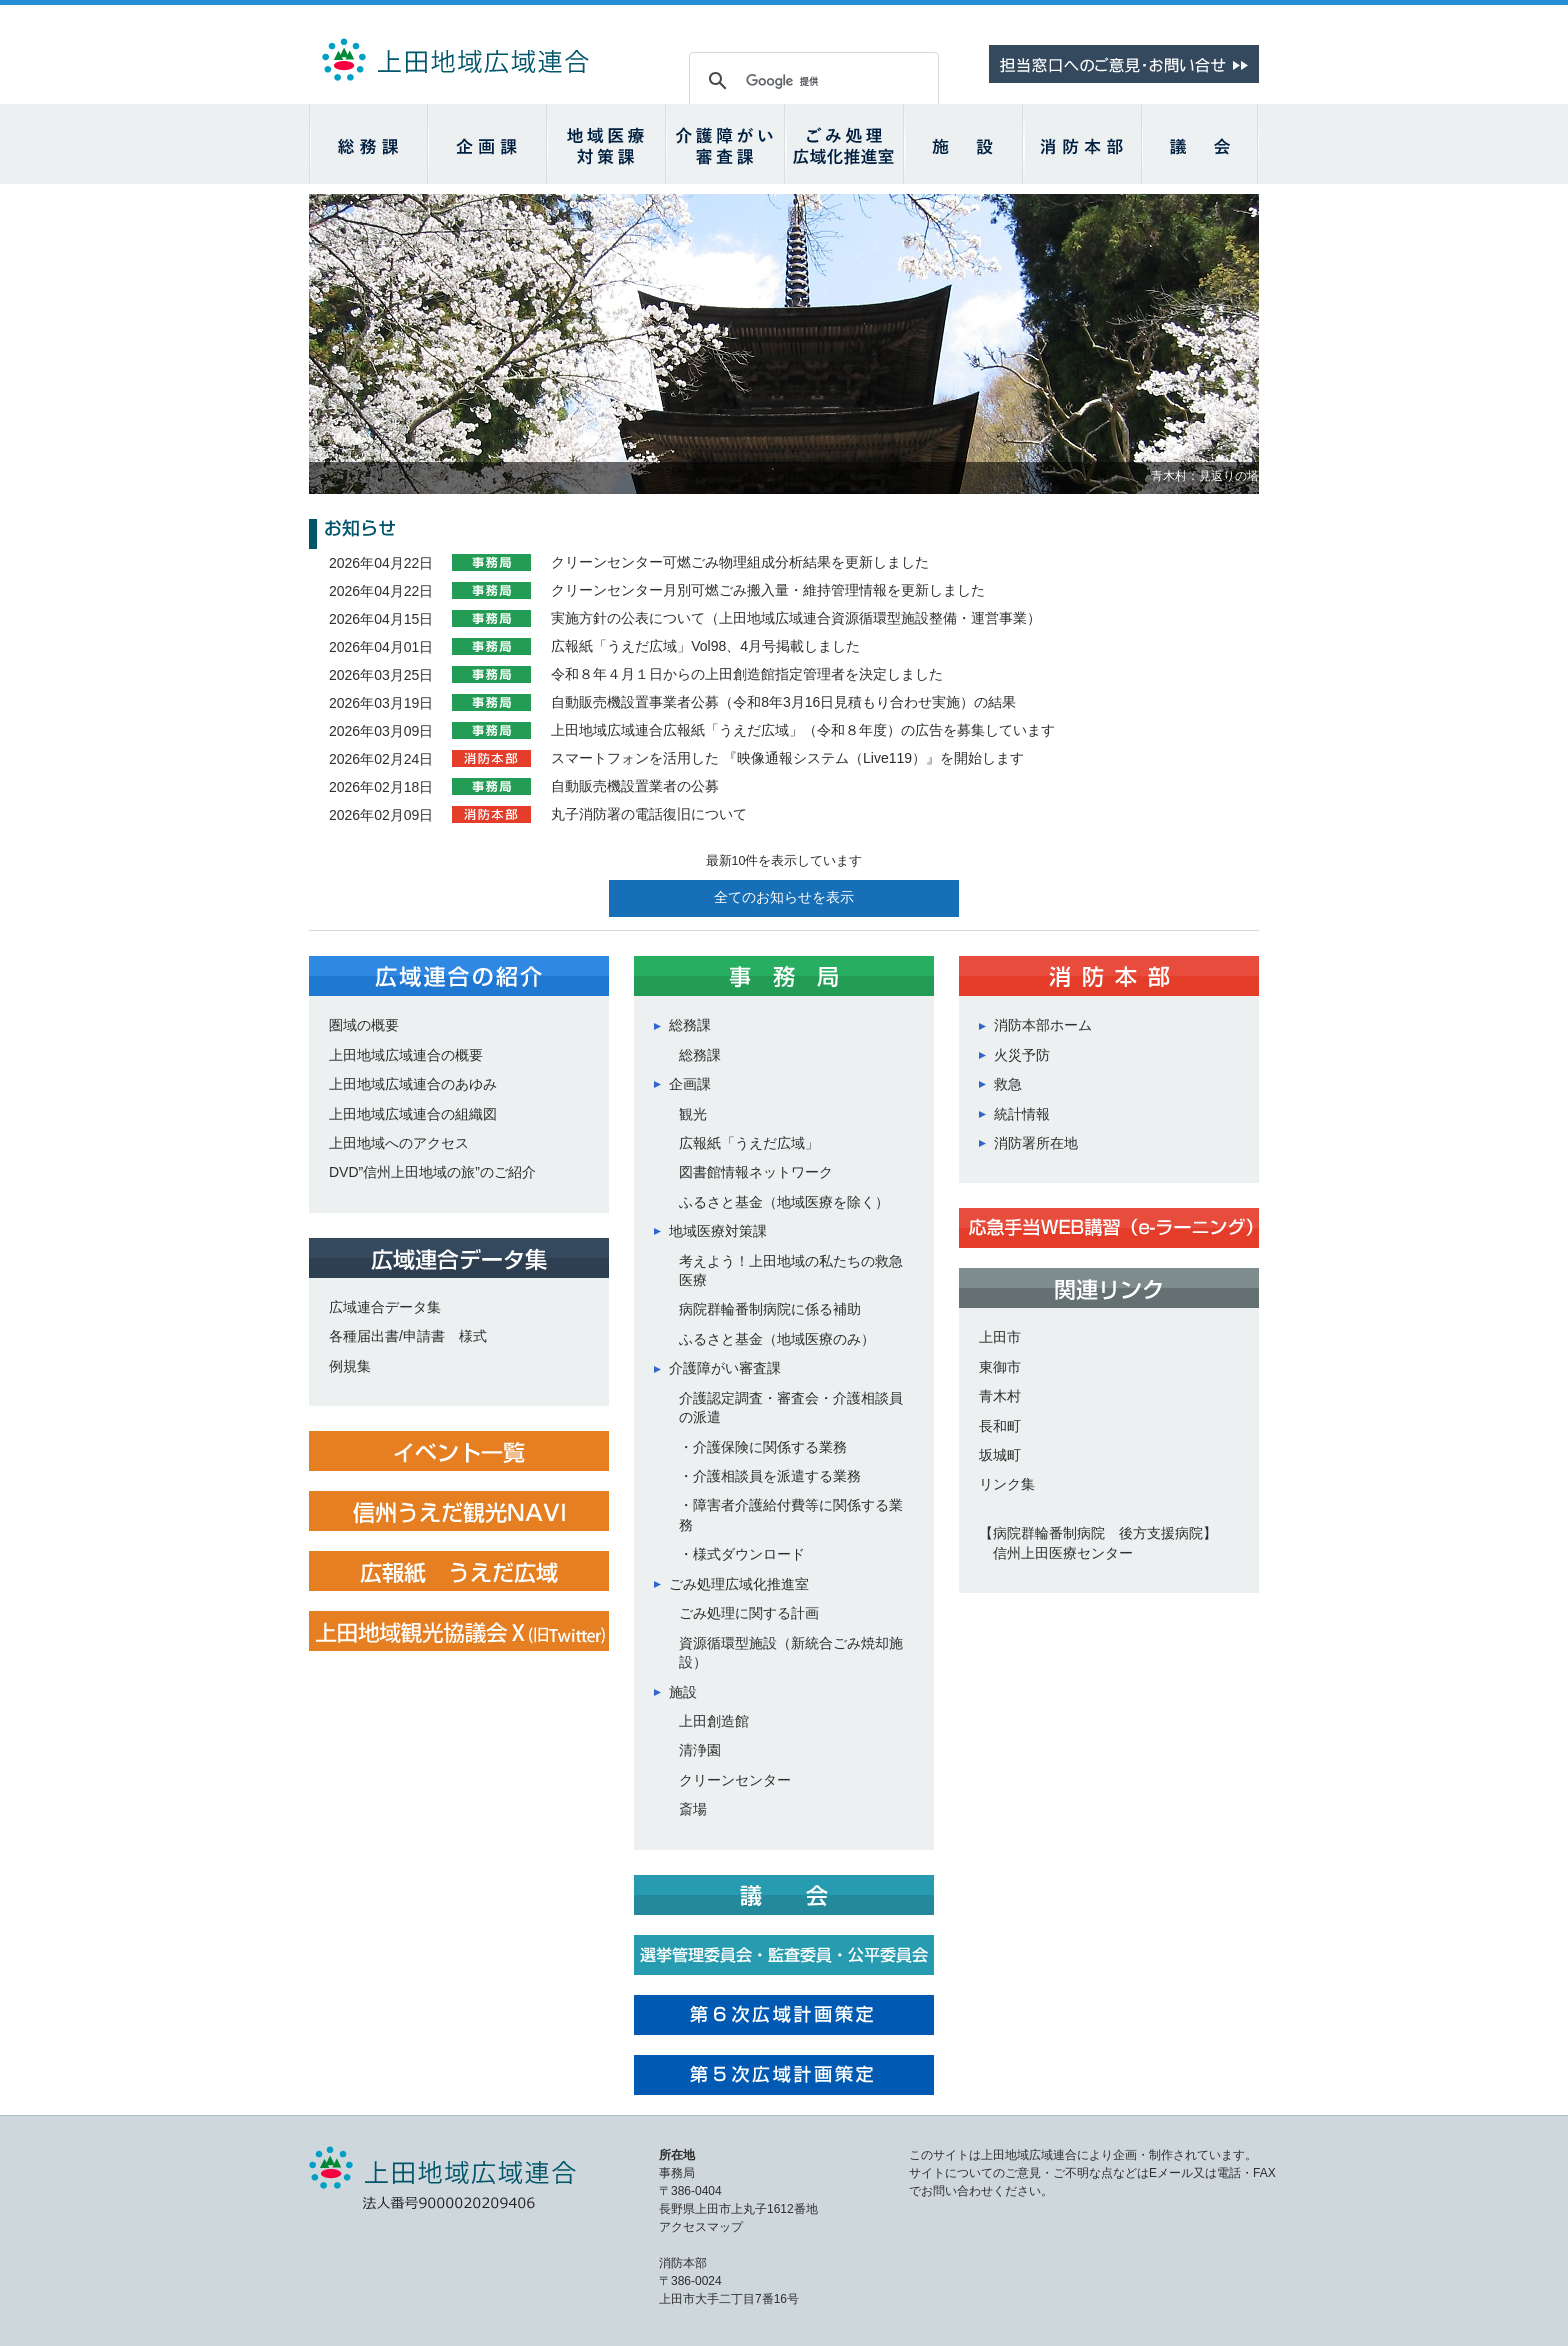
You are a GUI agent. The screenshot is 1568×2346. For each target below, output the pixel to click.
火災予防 (1022, 1055)
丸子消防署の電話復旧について (649, 814)
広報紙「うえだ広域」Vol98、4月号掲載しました (705, 646)
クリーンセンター (735, 1780)
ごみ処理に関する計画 (749, 1613)
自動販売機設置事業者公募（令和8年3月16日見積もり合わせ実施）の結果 (783, 702)
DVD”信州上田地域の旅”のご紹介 (432, 1172)
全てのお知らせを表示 (784, 897)
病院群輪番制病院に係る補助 (770, 1309)
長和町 (1000, 1426)
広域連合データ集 (385, 1307)
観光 (693, 1114)
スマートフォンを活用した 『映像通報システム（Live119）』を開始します (787, 758)
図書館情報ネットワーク (756, 1172)
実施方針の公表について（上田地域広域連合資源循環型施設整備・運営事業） (796, 618)
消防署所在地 (1036, 1143)
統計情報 (1022, 1114)
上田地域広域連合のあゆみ (413, 1084)
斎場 (693, 1809)
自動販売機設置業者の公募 (635, 786)
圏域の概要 (364, 1025)
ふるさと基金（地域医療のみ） (777, 1339)
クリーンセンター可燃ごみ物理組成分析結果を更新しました (740, 562)
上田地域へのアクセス (399, 1143)
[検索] (811, 81)
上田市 (1000, 1337)
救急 (1008, 1084)
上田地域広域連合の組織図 (413, 1114)
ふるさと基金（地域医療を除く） (784, 1202)
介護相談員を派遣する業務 (777, 1476)
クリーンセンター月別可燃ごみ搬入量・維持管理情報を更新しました (768, 590)
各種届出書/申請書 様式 (408, 1336)
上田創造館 (714, 1721)
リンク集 (1007, 1484)
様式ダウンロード (749, 1554)
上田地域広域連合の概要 (406, 1055)
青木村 (1000, 1396)
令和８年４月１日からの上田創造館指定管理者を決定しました (747, 674)
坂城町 (1000, 1455)
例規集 (350, 1366)
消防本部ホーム (1043, 1025)
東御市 (1000, 1367)
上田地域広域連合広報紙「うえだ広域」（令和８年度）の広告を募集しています (803, 730)
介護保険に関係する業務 (770, 1447)
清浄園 (700, 1750)
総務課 (700, 1055)
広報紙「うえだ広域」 (749, 1143)
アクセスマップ (701, 2227)
